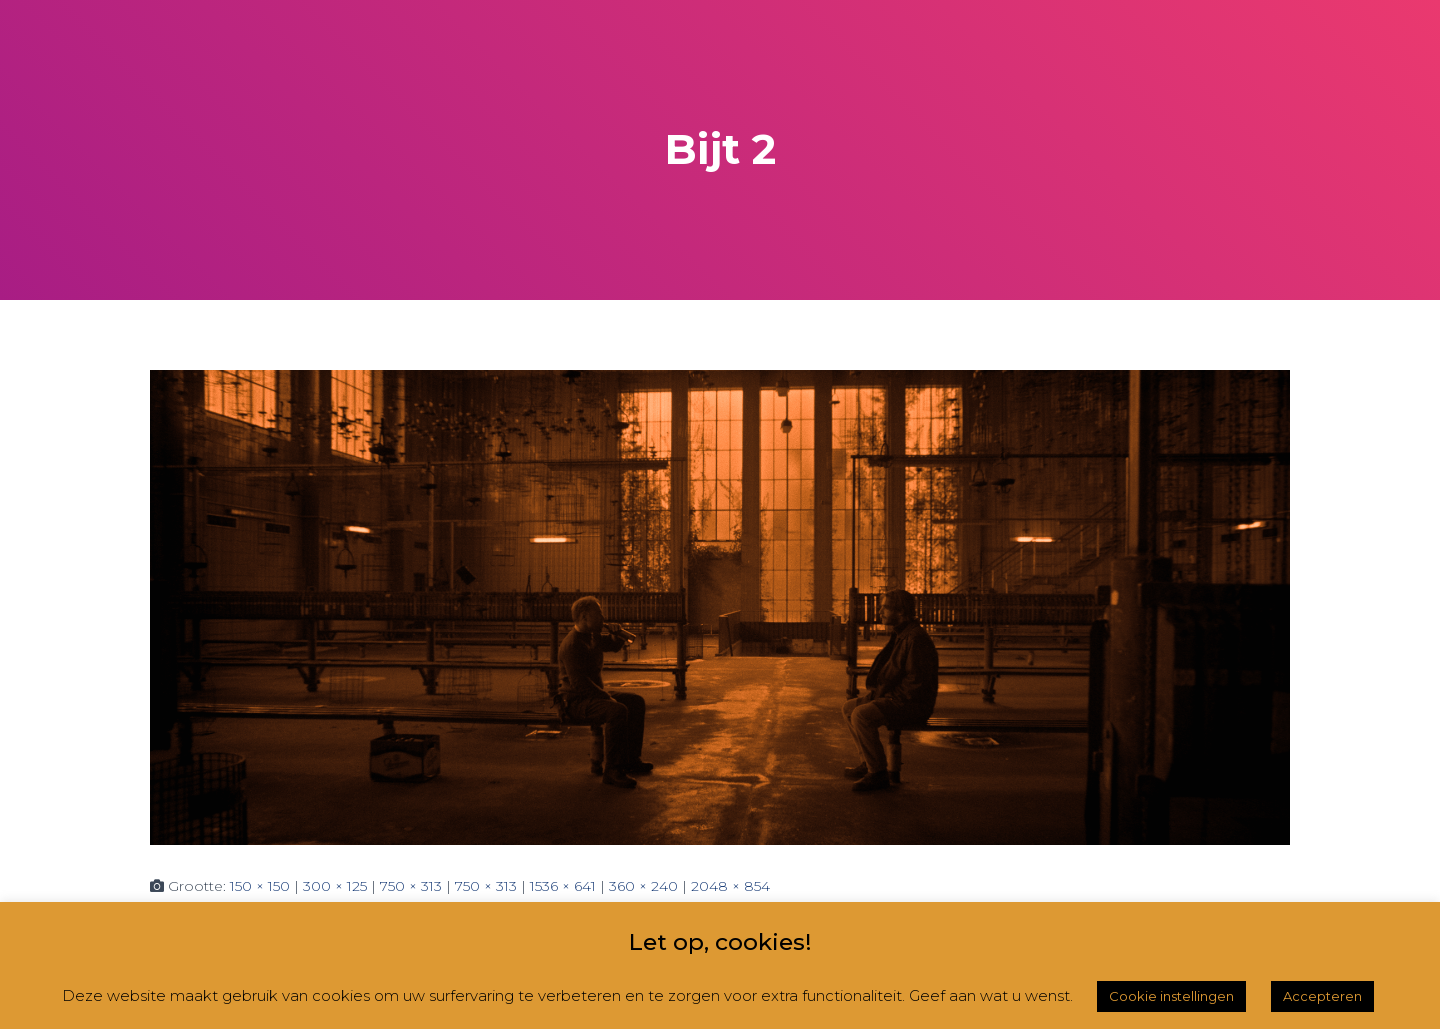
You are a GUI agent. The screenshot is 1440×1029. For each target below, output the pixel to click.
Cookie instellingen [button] (1171, 996)
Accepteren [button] (1322, 996)
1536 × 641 (563, 886)
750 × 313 (411, 886)
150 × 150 (260, 886)
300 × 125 (335, 886)
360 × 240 (643, 886)
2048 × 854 (730, 886)
